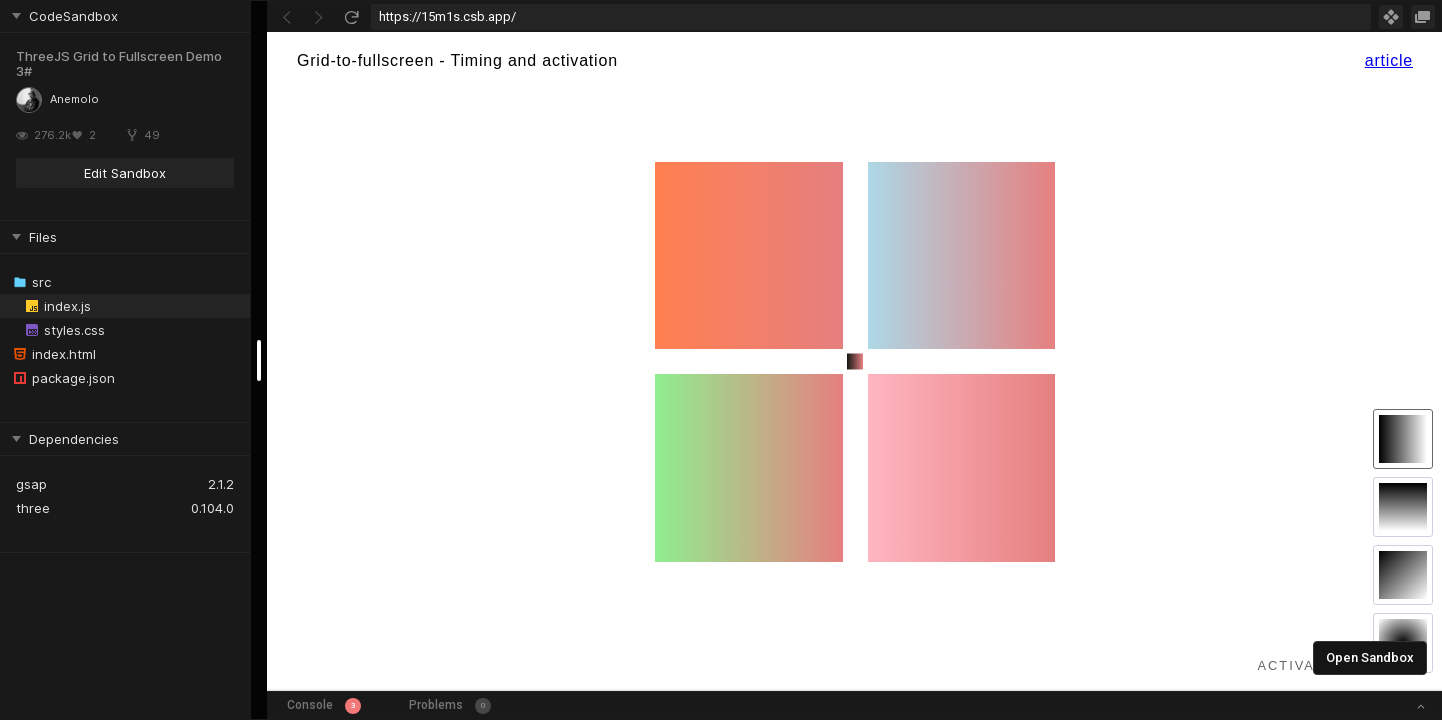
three (33, 508)
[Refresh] (351, 17)
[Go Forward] (319, 17)
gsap (31, 484)
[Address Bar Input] (871, 17)
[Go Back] (287, 17)
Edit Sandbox (125, 173)
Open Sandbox (1370, 657)
